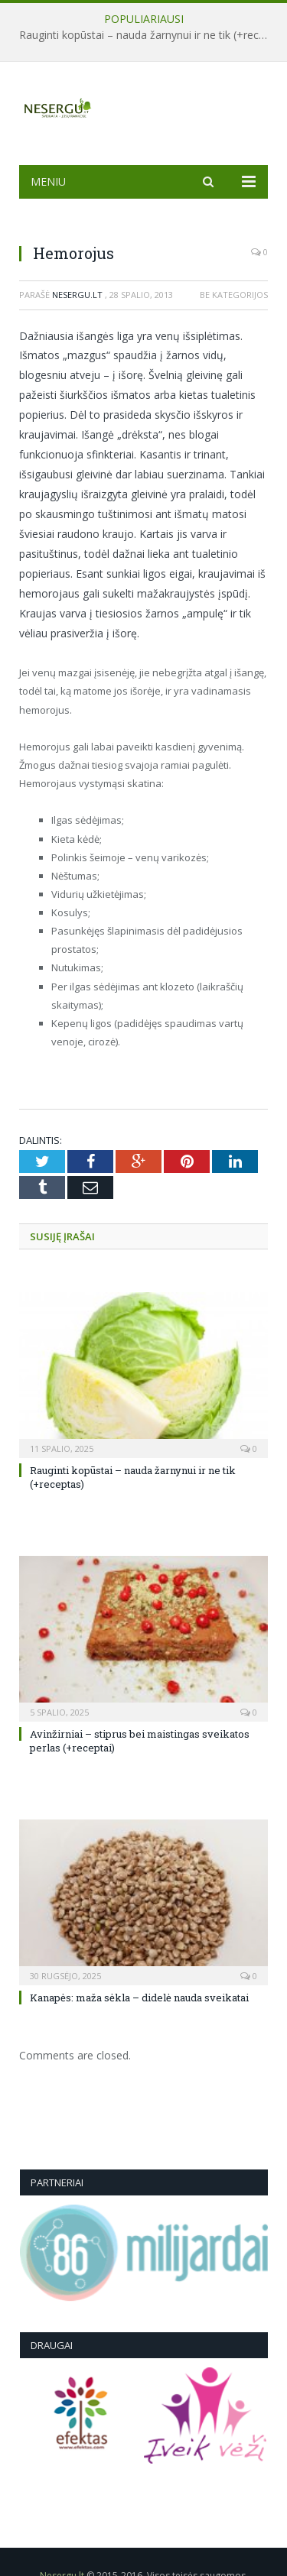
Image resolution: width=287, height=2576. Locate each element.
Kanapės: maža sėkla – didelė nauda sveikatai (139, 1997)
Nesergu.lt (77, 294)
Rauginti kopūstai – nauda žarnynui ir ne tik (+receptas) (147, 35)
